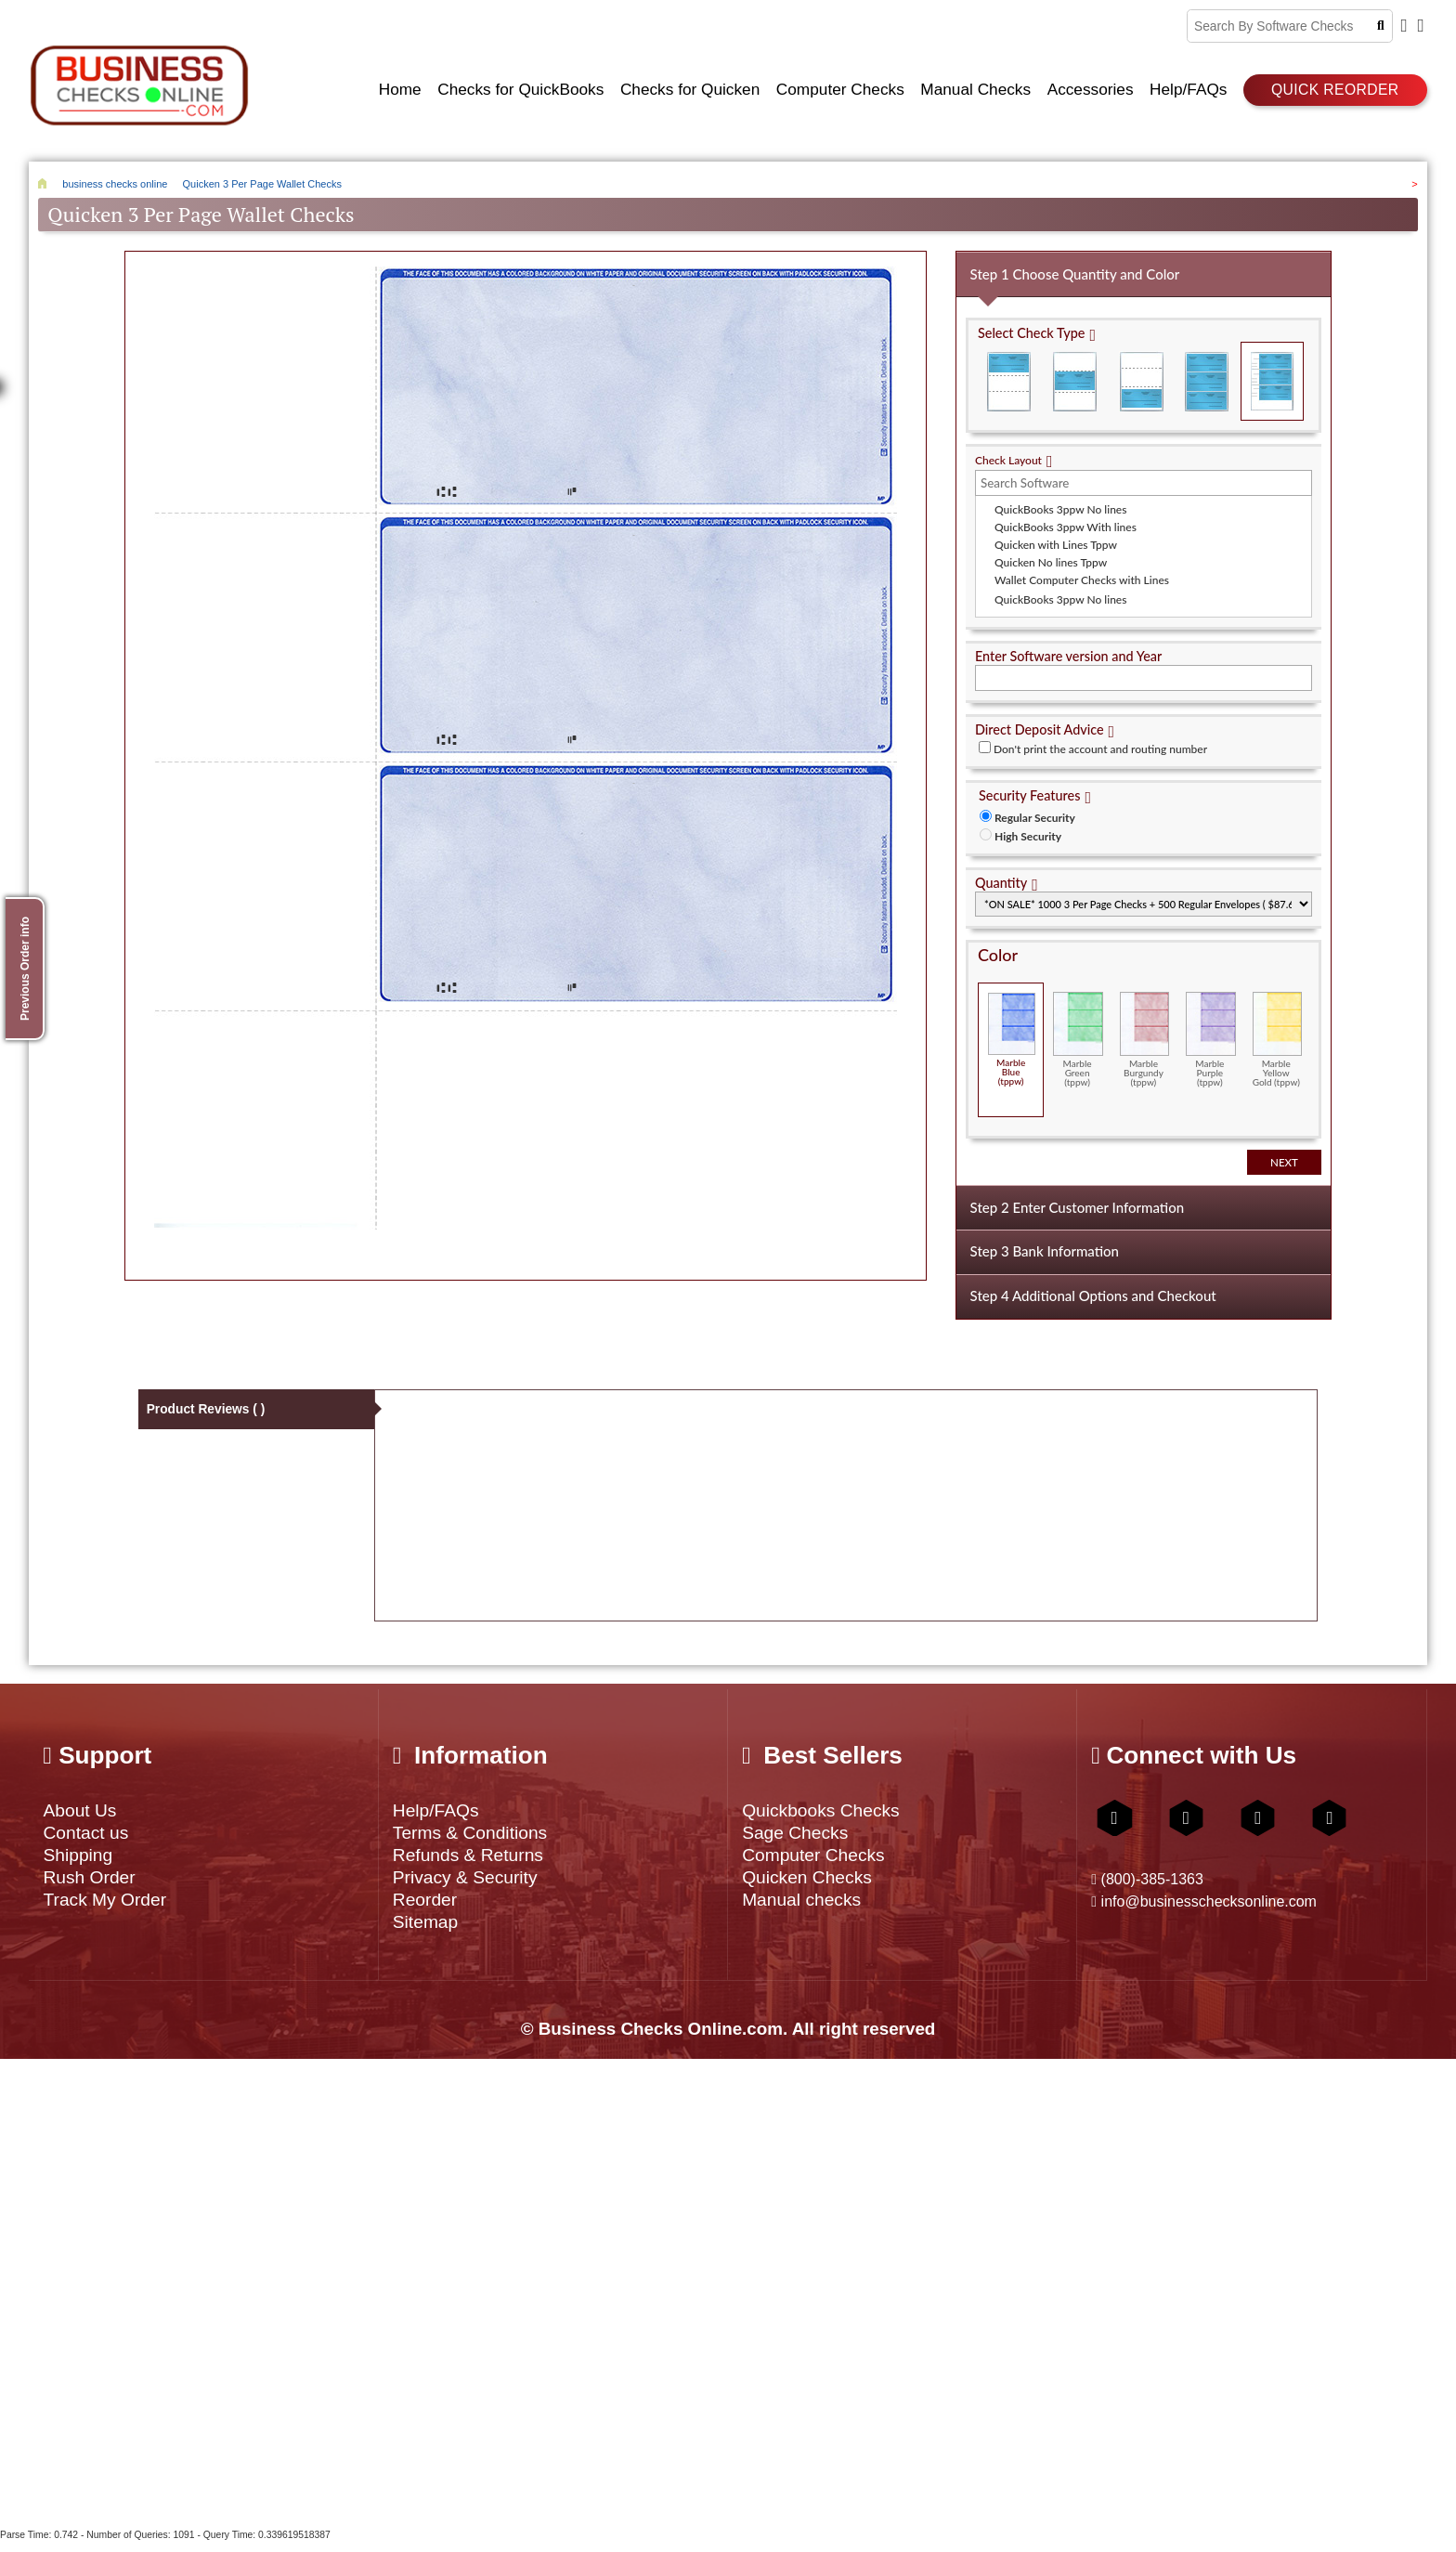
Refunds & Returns (475, 1857)
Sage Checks (799, 1833)
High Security (1027, 831)
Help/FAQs (440, 1808)
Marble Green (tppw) (1077, 1033)
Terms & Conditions (477, 1833)
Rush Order (93, 1882)
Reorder (427, 1906)
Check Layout (1008, 455)
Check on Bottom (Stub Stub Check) (1141, 375)
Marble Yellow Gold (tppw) (1277, 1033)
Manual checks (806, 1906)
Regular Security (1034, 812)
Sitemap (428, 1930)
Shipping (80, 1857)
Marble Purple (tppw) (1210, 1033)
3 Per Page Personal (1272, 375)
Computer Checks (819, 1857)
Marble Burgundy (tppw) (1144, 1033)
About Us (83, 1808)
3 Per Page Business (1207, 375)
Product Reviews (207, 1407)
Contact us (89, 1833)
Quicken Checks (812, 1882)
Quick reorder (1335, 87)
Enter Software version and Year (1068, 650)
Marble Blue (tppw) (1011, 1033)
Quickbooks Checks (828, 1808)
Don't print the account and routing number (1100, 743)
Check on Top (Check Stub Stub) (1009, 375)
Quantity (1001, 877)
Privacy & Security (472, 1882)
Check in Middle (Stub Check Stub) (1075, 375)
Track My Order (109, 1906)
